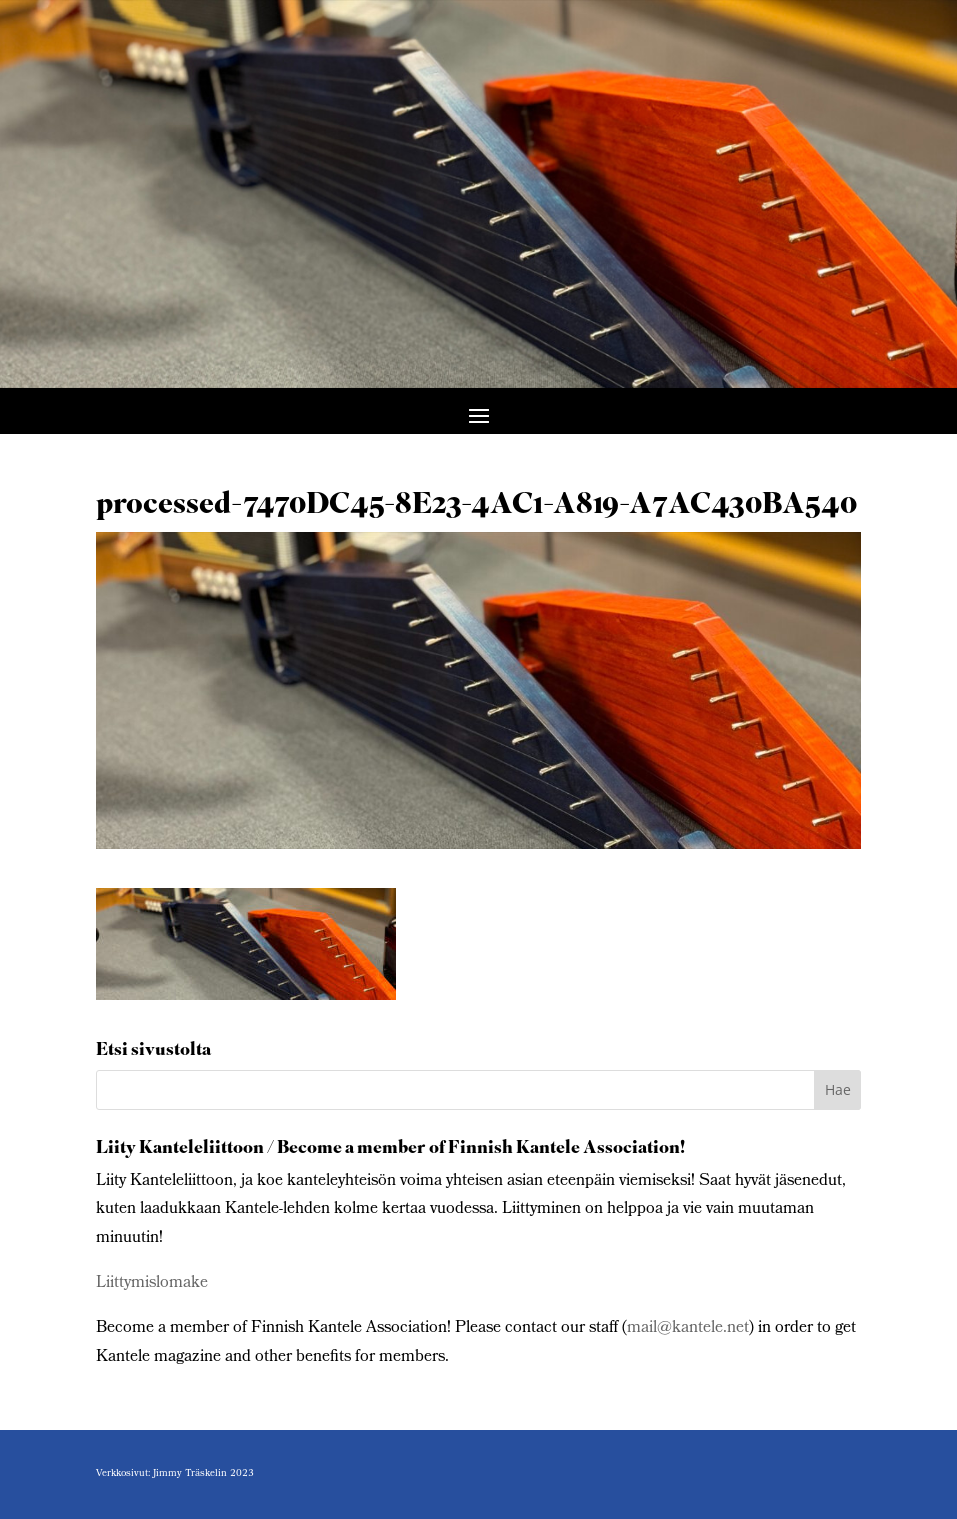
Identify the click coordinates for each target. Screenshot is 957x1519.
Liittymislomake (152, 1283)
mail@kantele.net (688, 1328)
